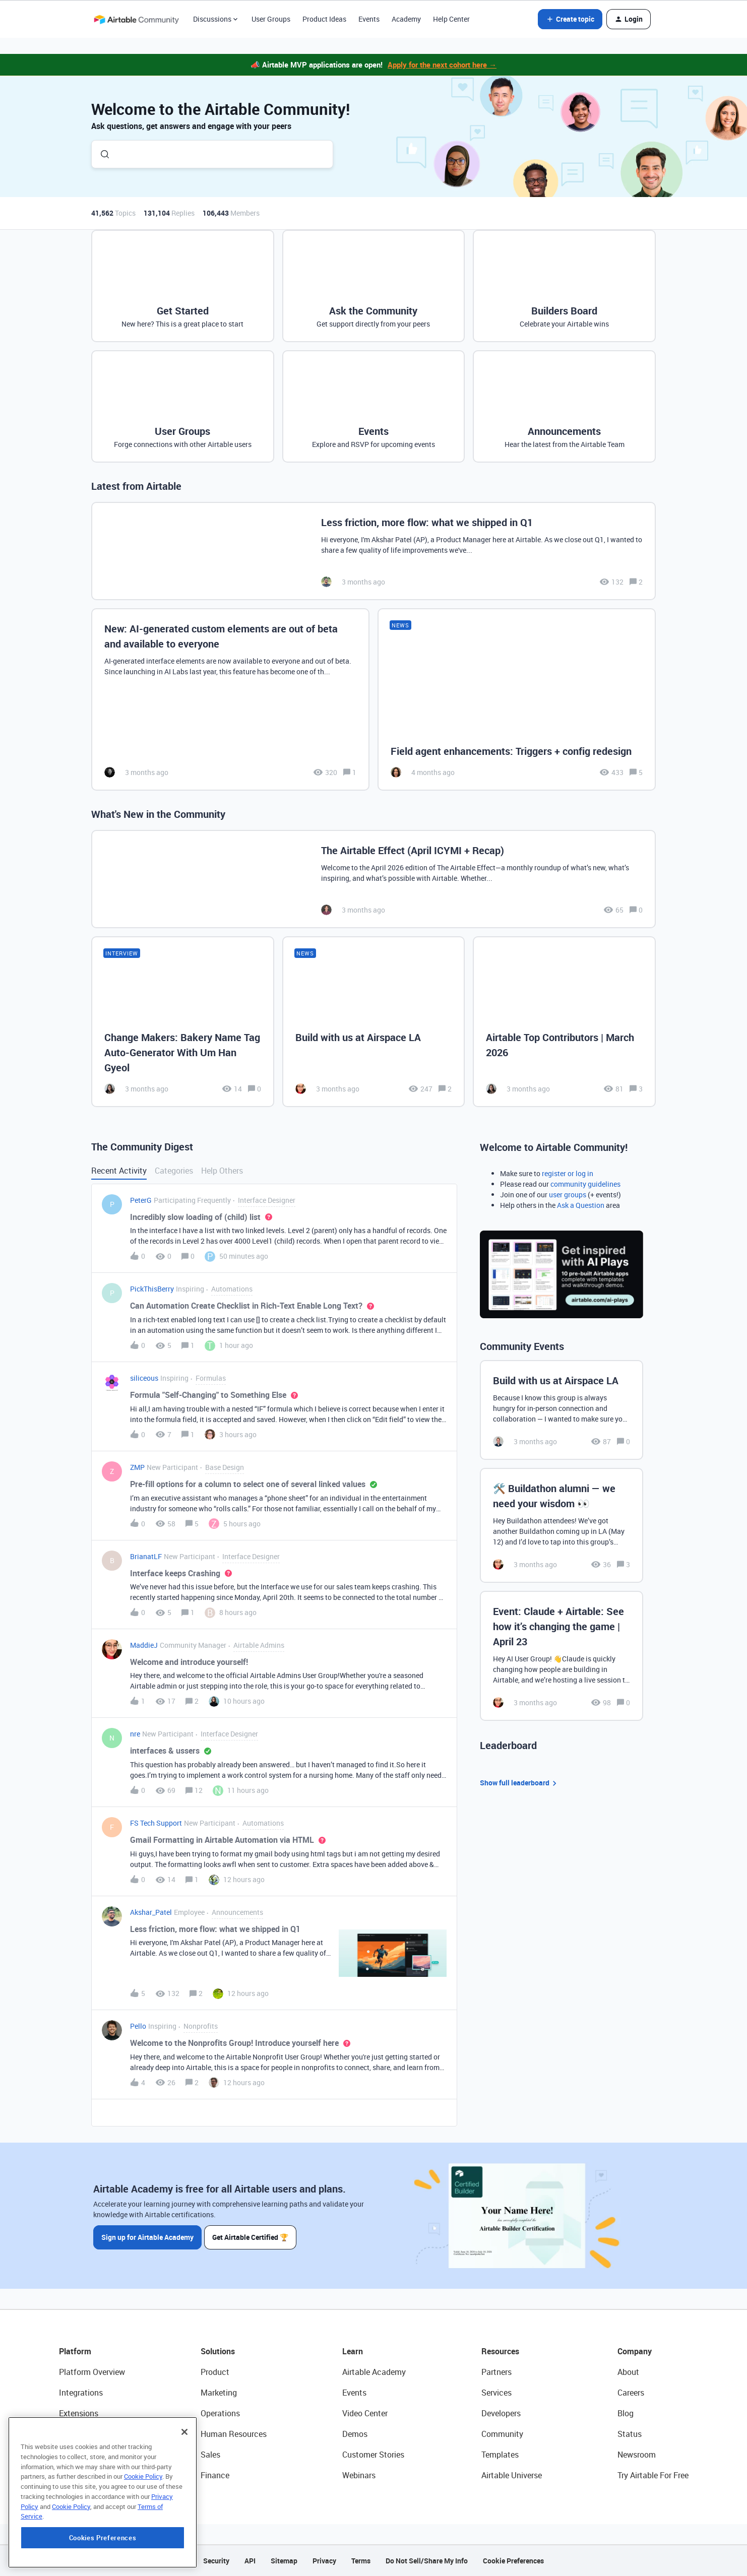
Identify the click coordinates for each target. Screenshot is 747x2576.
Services (496, 2392)
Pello (138, 2026)
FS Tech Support (156, 1823)
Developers (501, 2413)
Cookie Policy (143, 2542)
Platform (75, 2351)
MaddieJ (144, 1645)
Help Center (451, 19)
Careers (630, 2392)
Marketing (219, 2392)
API (250, 2560)
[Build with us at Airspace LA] (373, 1021)
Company (634, 2351)
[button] (570, 19)
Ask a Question (580, 1205)
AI (63, 2454)
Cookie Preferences (513, 2560)
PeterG (141, 1200)
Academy (406, 19)
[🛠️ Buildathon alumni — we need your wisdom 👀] (561, 1525)
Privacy (324, 2560)
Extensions (78, 2413)
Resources (500, 2351)
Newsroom (636, 2454)
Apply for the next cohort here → (442, 64)
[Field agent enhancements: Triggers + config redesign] (517, 699)
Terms (360, 2560)
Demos (354, 2433)
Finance (215, 2475)
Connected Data (88, 2475)
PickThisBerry (152, 1289)
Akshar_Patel (151, 1912)
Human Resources (234, 2433)
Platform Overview (92, 2371)
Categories (174, 1170)
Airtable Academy (374, 2371)
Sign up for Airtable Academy (147, 2236)
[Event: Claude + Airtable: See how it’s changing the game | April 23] (561, 1656)
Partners (496, 2371)
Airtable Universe (511, 2475)
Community (502, 2433)
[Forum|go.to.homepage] (136, 19)
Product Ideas (324, 19)
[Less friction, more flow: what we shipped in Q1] (373, 551)
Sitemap (284, 2560)
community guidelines (585, 1184)
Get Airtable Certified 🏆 (252, 2236)
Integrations (81, 2392)
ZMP (137, 1467)
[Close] (184, 2498)
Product (215, 2371)
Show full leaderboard (519, 1783)
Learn (352, 2351)
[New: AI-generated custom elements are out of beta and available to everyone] (230, 699)
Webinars (359, 2475)
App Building (81, 2433)
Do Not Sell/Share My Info (427, 2560)
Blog (625, 2413)
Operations (220, 2413)
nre (135, 1733)
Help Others (222, 1170)
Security (216, 2560)
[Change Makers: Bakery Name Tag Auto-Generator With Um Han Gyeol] (182, 1021)
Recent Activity (119, 1170)
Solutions (218, 2351)
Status (629, 2433)
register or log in (567, 1173)
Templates (500, 2454)
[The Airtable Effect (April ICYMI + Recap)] (373, 879)
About (628, 2371)
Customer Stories (373, 2454)
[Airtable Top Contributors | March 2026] (564, 1021)
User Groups (271, 19)
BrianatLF (146, 1556)
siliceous (144, 1378)
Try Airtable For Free (653, 2475)
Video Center (365, 2413)
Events (369, 19)
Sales (210, 2454)
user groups (567, 1194)
